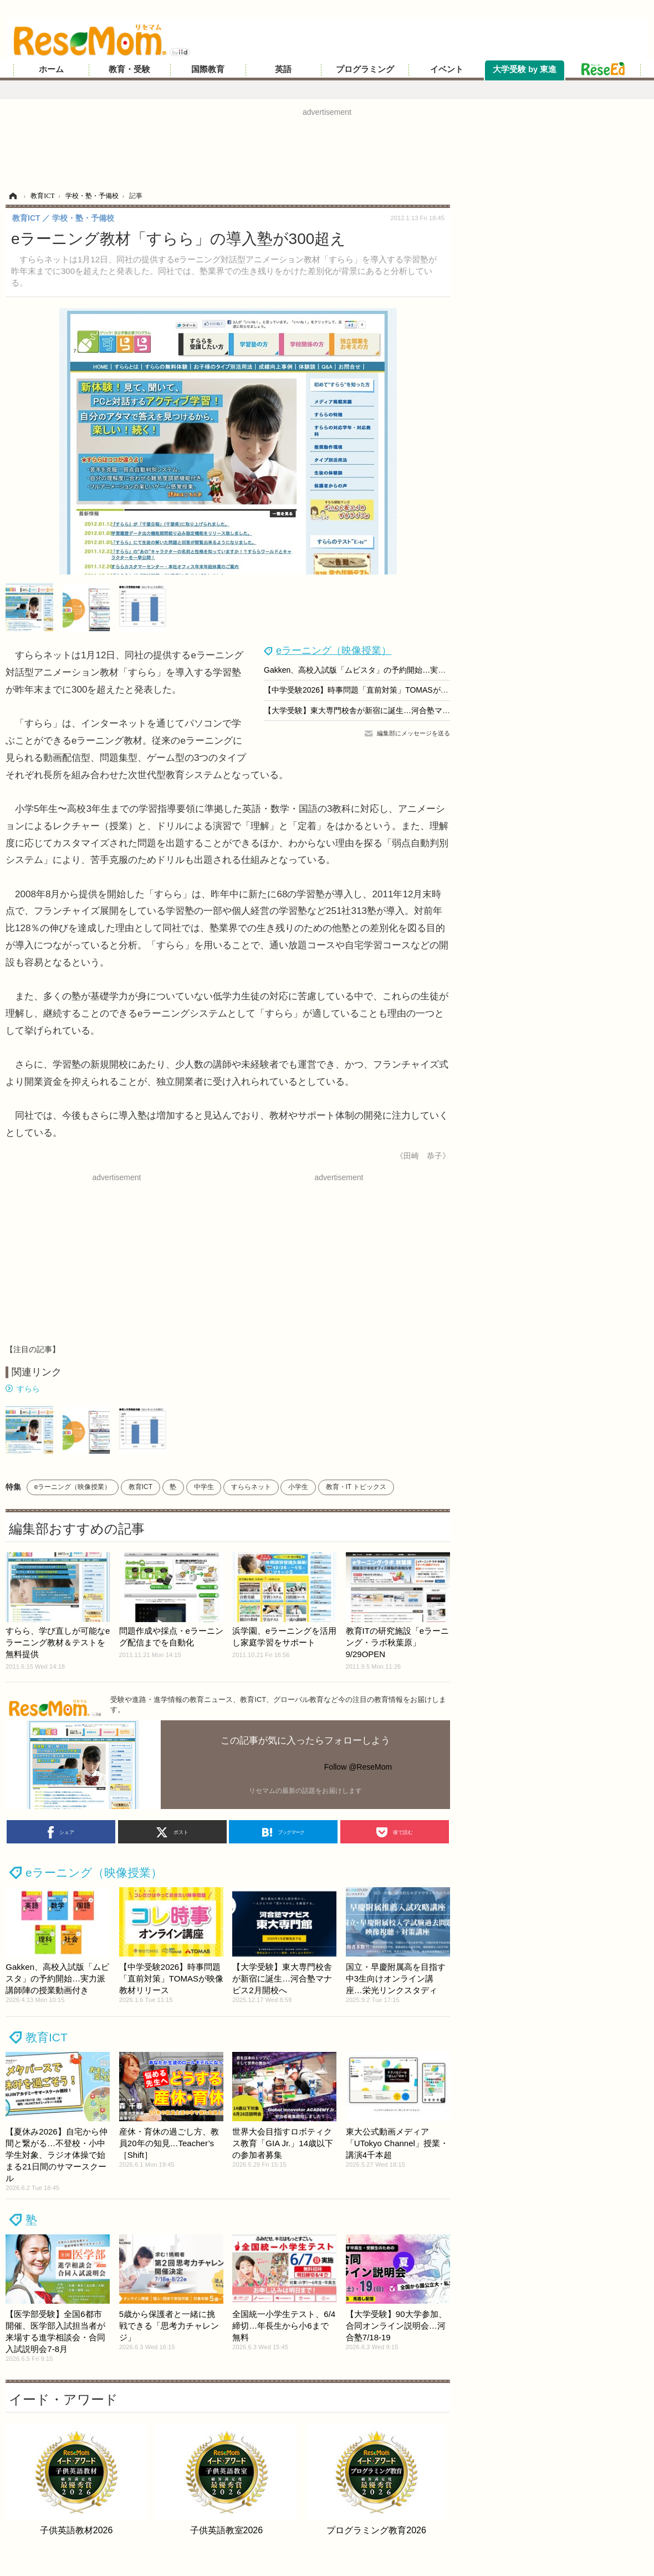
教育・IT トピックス (356, 1487)
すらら (28, 1388)
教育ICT (140, 1487)
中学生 (204, 1487)
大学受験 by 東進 (524, 69)
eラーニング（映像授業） (333, 650)
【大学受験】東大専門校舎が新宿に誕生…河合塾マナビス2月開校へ (382, 710)
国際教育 (207, 69)
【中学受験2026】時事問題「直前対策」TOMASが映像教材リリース (383, 689)
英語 (283, 69)
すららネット (251, 1487)
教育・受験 (129, 69)
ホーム (51, 69)
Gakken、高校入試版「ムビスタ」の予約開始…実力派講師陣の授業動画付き (397, 669)
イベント (446, 69)
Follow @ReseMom (358, 1766)
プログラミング (365, 69)
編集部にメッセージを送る (413, 733)
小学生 (298, 1487)
